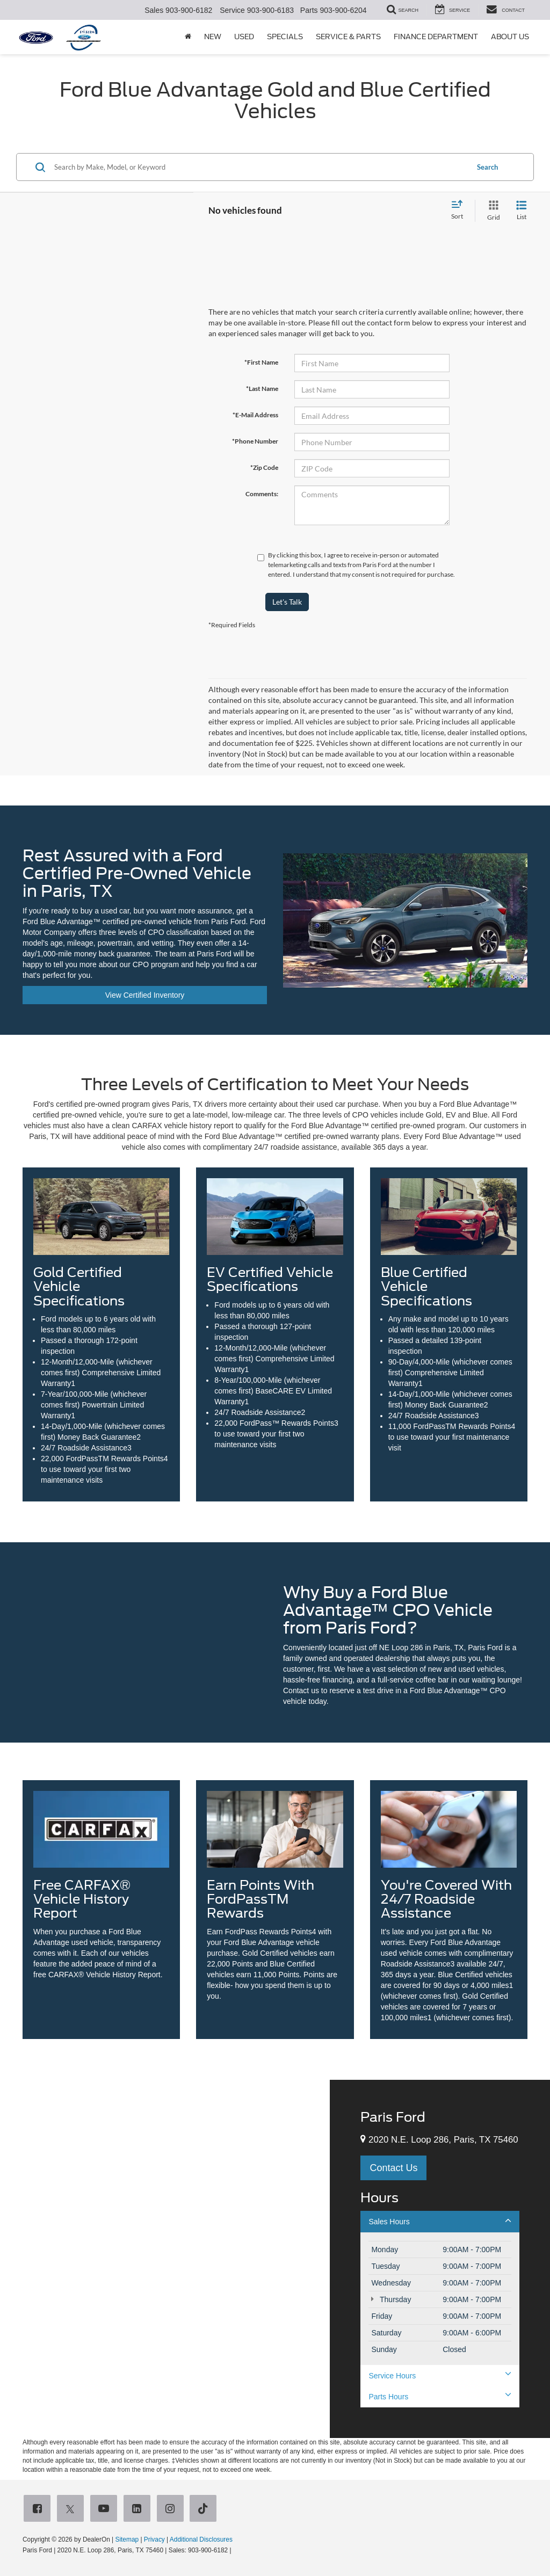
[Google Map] (165, 2259)
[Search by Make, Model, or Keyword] (259, 167)
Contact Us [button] (393, 2168)
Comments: (261, 494)
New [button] (212, 37)
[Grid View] (491, 211)
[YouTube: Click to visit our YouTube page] (105, 2509)
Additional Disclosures (201, 2539)
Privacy (154, 2539)
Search (487, 167)
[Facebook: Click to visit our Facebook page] (39, 2509)
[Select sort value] (460, 210)
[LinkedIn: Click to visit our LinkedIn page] (139, 2509)
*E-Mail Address (255, 415)
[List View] (521, 211)
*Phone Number (255, 441)
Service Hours (439, 2375)
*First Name (261, 362)
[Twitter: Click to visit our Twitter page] (72, 2509)
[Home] (188, 37)
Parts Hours (439, 2396)
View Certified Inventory (145, 995)
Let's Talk (287, 601)
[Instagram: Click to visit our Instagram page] (172, 2509)
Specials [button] (285, 37)
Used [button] (244, 37)
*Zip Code (264, 467)
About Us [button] (510, 37)
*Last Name (262, 388)
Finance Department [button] (436, 37)
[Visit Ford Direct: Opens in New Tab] (236, 2550)
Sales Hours (439, 2221)
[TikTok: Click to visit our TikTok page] (205, 2509)
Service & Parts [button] (348, 37)
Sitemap (127, 2539)
